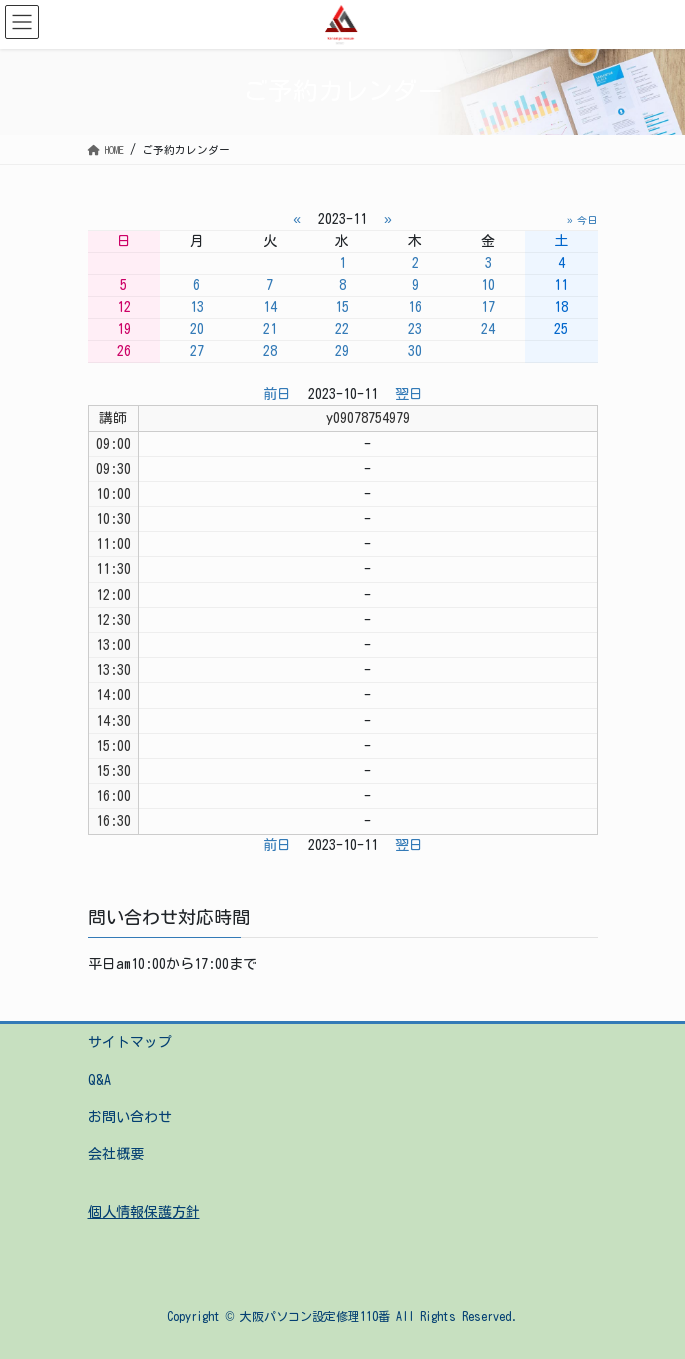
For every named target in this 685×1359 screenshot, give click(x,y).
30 (415, 351)
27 (197, 351)
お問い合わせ (130, 1117)
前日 (277, 394)
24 (488, 329)
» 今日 (582, 220)
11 (561, 285)
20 (197, 329)
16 (415, 307)
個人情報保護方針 (144, 1212)
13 (197, 307)
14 (270, 307)
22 (342, 329)
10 (488, 285)
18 (561, 307)
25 (561, 329)
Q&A (99, 1080)
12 (124, 307)
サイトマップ (130, 1042)
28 (270, 351)
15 (342, 307)
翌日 (409, 394)
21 (270, 329)
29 (342, 351)
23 (415, 329)
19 (124, 329)
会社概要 (116, 1154)
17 (488, 307)
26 (124, 351)
